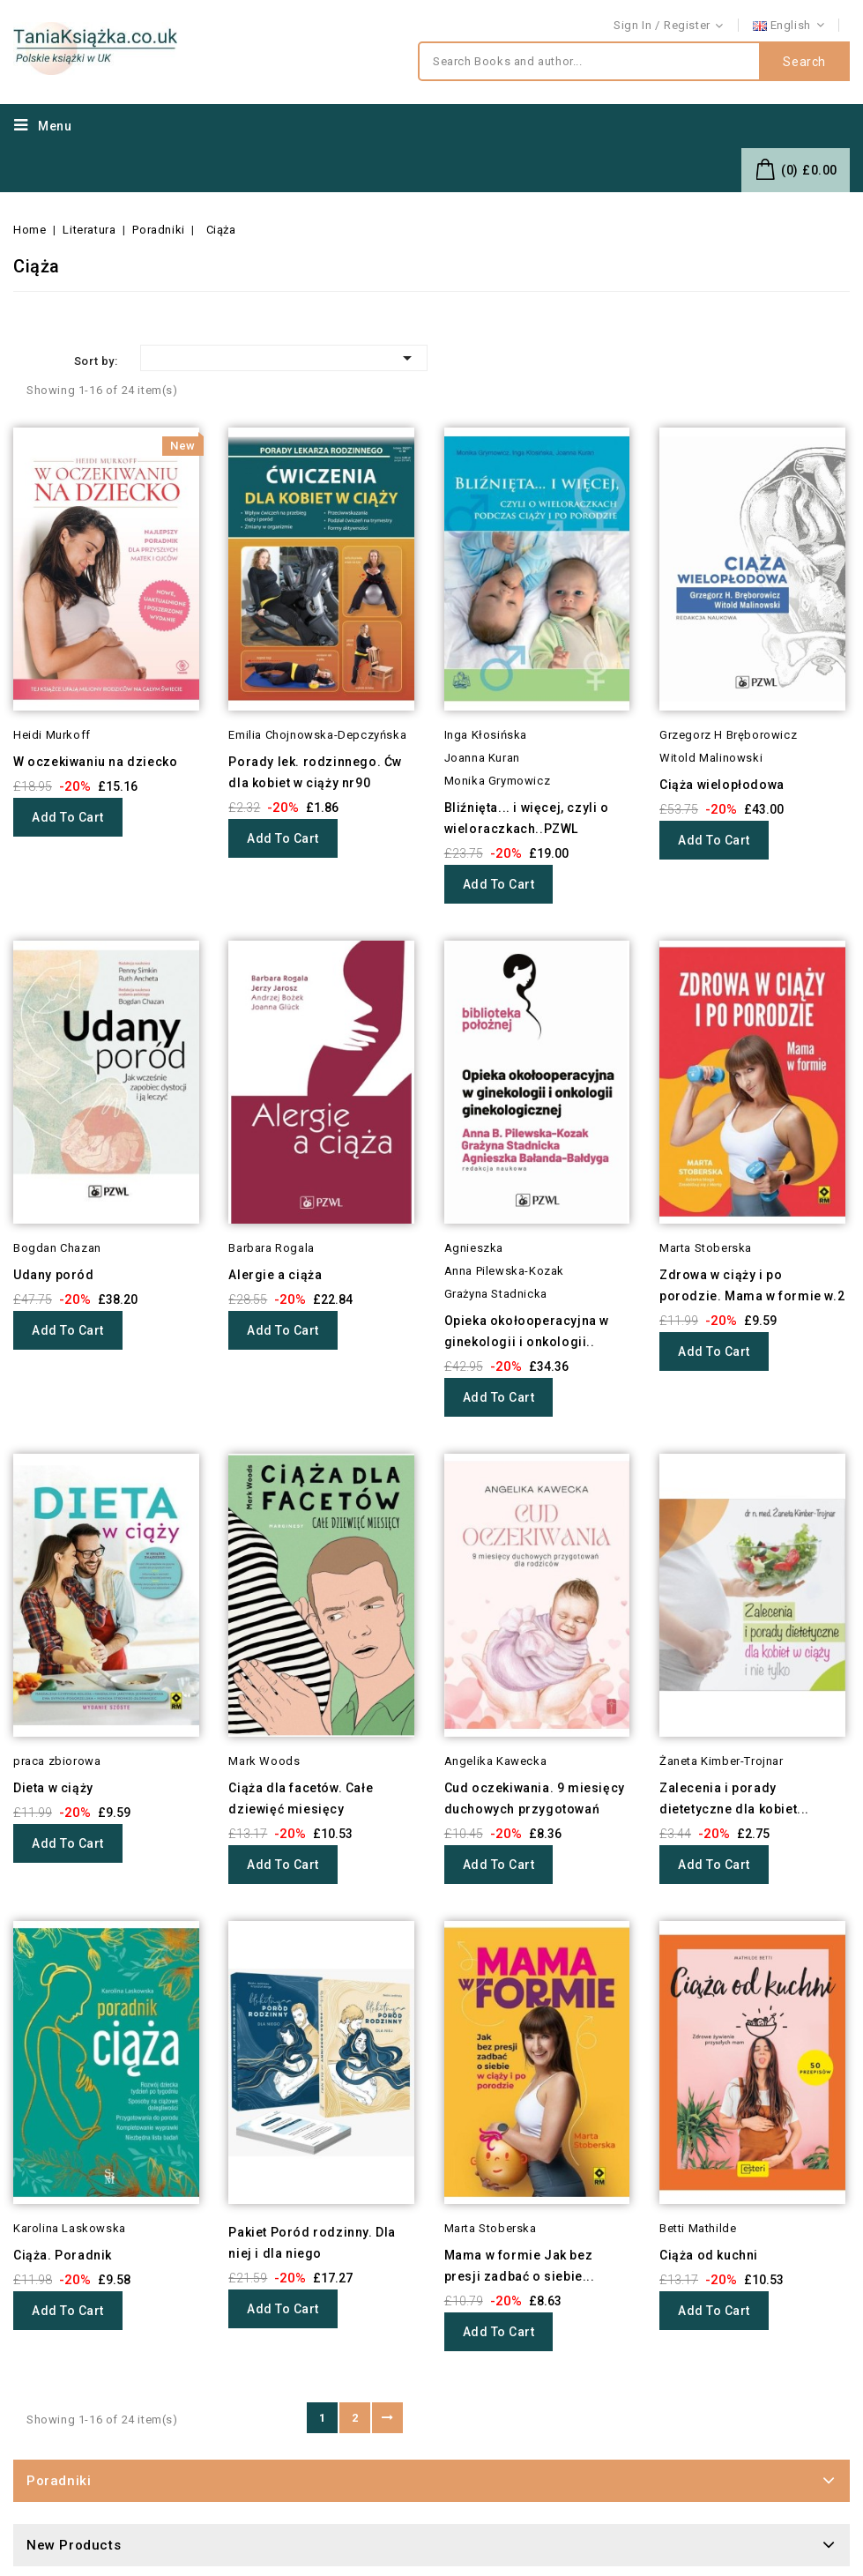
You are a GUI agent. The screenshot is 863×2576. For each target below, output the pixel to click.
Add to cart (68, 817)
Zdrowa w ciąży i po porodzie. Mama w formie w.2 (751, 1285)
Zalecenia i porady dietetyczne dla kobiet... (734, 1798)
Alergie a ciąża (275, 1275)
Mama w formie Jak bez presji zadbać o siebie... (519, 2265)
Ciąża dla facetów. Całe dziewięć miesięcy (300, 1798)
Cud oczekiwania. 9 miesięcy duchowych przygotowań (534, 1798)
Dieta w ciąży (53, 1788)
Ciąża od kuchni (708, 2255)
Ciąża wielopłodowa (722, 785)
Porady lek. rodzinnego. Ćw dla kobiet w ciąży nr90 (315, 772)
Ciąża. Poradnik (62, 2255)
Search (804, 62)
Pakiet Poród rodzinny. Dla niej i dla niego (312, 2242)
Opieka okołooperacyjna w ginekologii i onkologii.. (526, 1331)
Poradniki (58, 2481)
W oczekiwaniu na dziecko (95, 762)
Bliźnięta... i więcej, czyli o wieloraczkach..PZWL (526, 818)
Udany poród (53, 1275)
